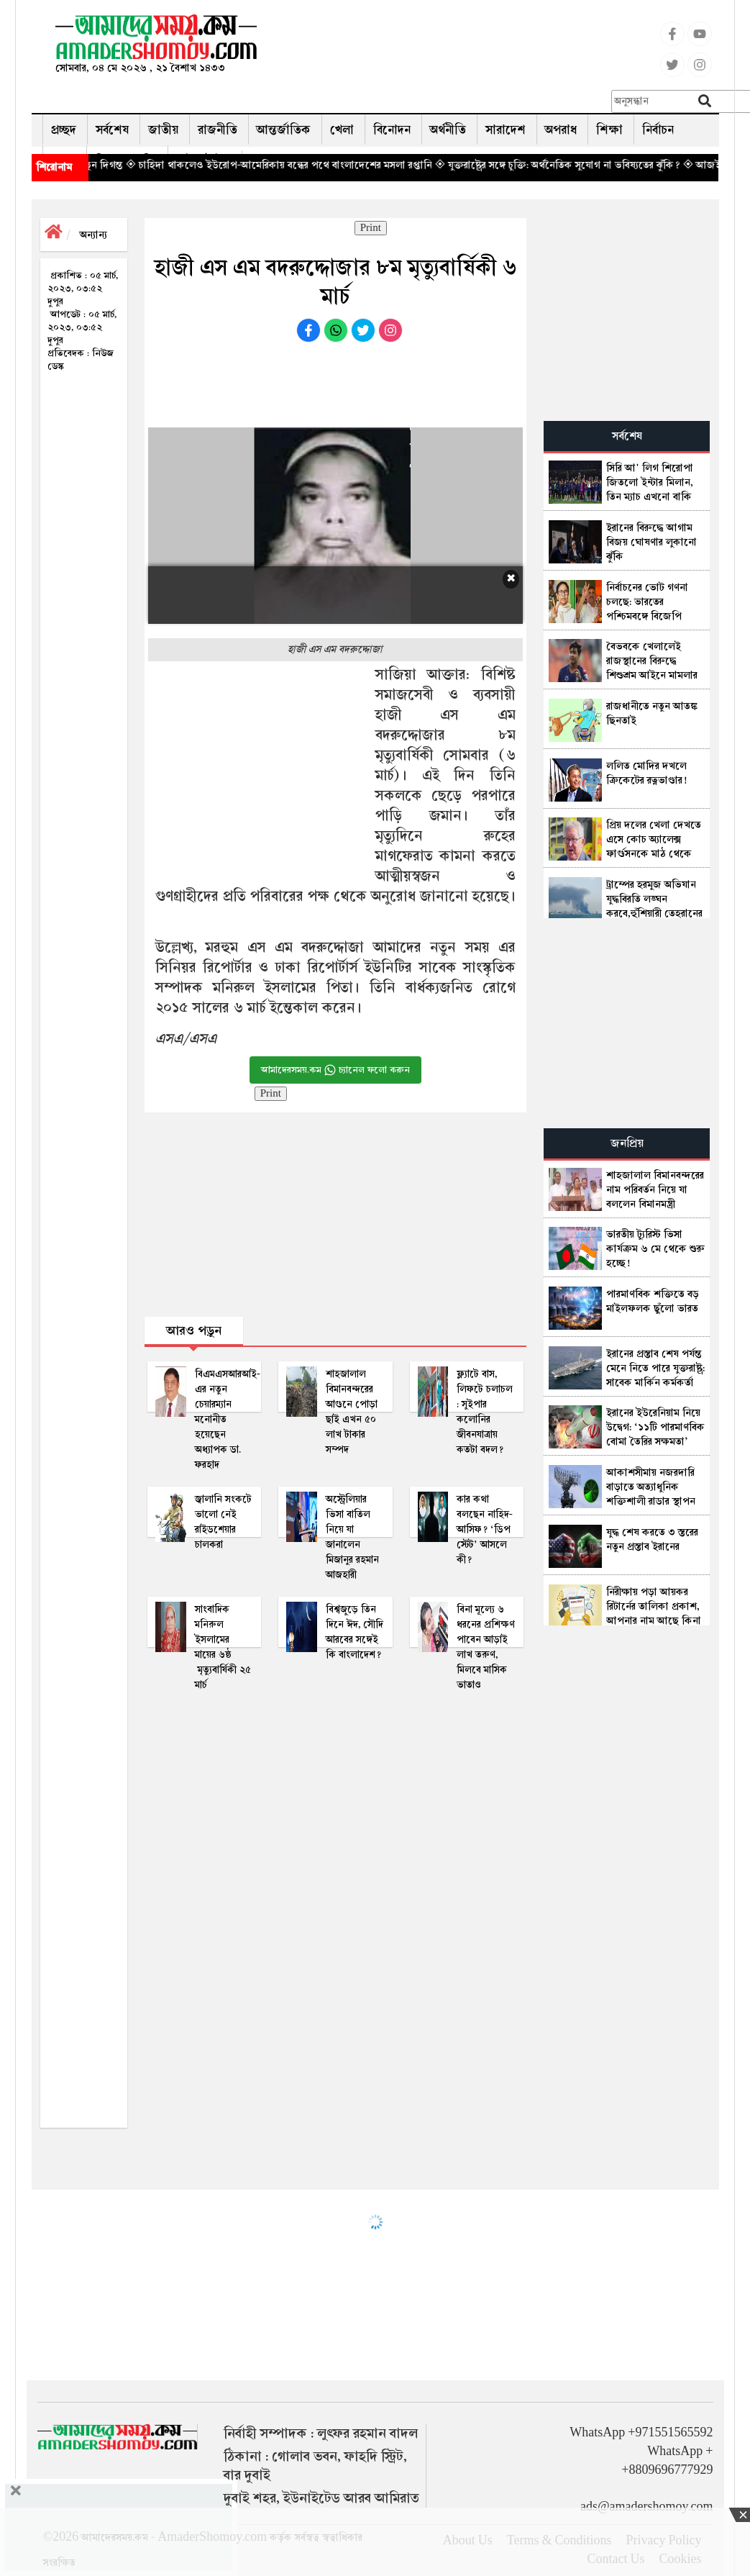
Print (370, 228)
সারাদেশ (505, 130)
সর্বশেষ (112, 130)
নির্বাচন (658, 130)
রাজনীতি (217, 130)
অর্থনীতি (448, 130)
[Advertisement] (479, 46)
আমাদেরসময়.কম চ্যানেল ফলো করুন (335, 1069)
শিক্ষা (609, 130)
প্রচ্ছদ (63, 130)
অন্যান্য (93, 234)
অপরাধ (561, 130)
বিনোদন (392, 130)
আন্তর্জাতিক (284, 130)
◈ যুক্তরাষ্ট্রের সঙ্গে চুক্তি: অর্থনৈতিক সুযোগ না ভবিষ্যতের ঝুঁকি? (592, 165)
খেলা (342, 130)
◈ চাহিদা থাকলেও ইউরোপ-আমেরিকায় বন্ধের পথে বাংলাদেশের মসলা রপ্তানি (313, 165)
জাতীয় (163, 130)
